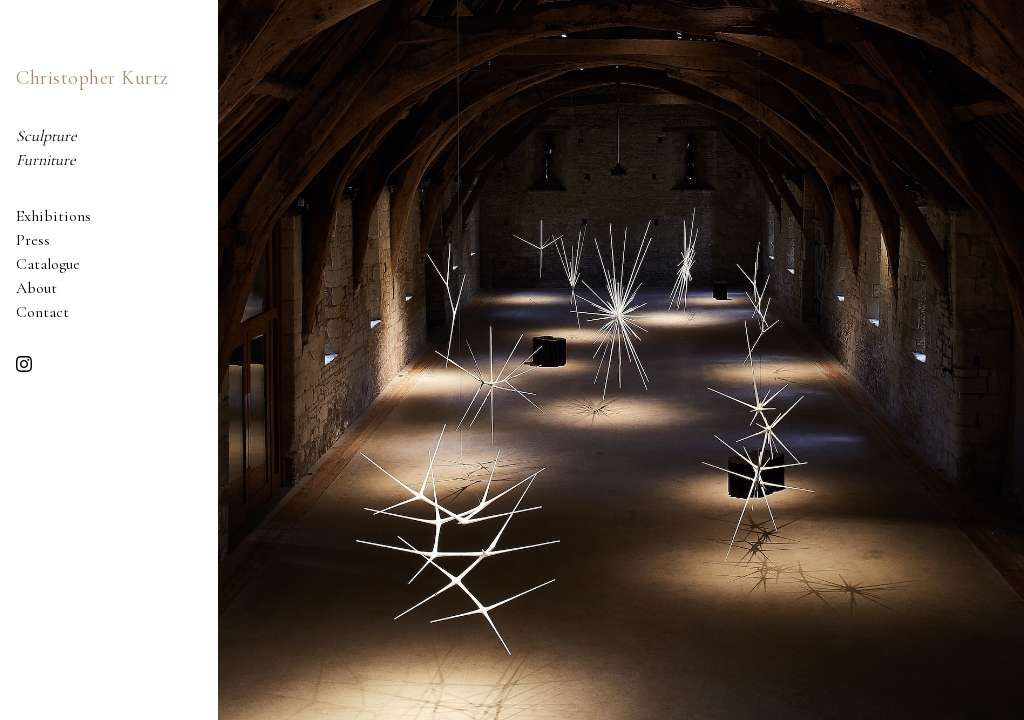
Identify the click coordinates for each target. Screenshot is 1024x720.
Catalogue (48, 264)
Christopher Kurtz (92, 78)
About (36, 288)
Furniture (46, 160)
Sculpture (46, 136)
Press (33, 240)
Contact (42, 312)
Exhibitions (53, 216)
